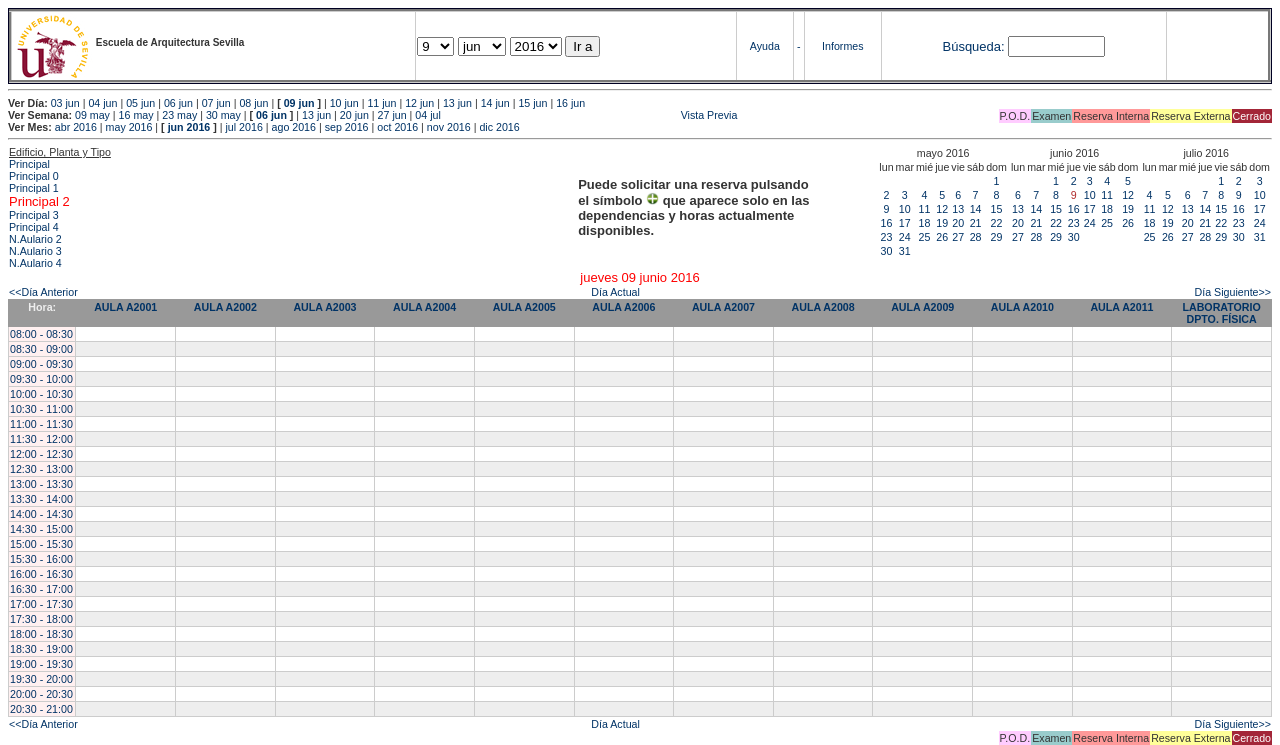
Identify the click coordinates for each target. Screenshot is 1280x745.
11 (925, 209)
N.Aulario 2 (35, 239)
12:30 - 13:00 (41, 469)
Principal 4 (34, 227)
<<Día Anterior (43, 292)
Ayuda (765, 46)
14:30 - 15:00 (41, 529)
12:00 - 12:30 (41, 454)
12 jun (419, 103)
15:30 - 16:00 (41, 559)
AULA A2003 (324, 307)
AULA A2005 (524, 307)
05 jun (140, 103)
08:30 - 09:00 (41, 349)
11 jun (381, 103)
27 (958, 237)
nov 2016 (449, 127)
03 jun (65, 103)
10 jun (344, 103)
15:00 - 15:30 (41, 544)
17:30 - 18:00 (41, 619)
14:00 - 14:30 (41, 514)
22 (997, 223)
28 (976, 237)
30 (887, 251)
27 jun (392, 115)
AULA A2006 (623, 307)
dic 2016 (499, 127)
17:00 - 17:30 (41, 604)
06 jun (178, 103)
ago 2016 (294, 127)
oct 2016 (397, 127)
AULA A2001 (125, 307)
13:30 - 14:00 (41, 499)
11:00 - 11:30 (41, 424)
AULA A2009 (922, 307)
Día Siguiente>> (1233, 292)
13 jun (457, 103)
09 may (92, 115)
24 (905, 237)
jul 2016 (244, 127)
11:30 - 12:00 (41, 439)
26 (942, 237)
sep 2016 (347, 127)
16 (887, 223)
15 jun (532, 103)
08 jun (253, 103)
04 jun (102, 103)
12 (942, 209)
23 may (179, 115)
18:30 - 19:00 (41, 649)
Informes (842, 46)
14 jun (495, 103)
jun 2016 (189, 127)
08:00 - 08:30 (41, 334)
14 (976, 209)
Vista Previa (591, 115)
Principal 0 (34, 176)
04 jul (427, 115)
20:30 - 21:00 (41, 709)
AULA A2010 (1022, 307)
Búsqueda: (973, 46)
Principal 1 (34, 188)
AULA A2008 (823, 307)
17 (905, 223)
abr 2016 (76, 127)
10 (905, 209)
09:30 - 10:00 (41, 379)
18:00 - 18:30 (41, 634)
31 (905, 251)
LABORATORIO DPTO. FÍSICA (1221, 313)
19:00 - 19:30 (41, 664)
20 (958, 223)
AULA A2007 (723, 307)
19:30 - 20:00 (41, 679)
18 (925, 223)
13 (958, 209)
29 (997, 237)
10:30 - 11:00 (41, 409)
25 (925, 237)
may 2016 (129, 127)
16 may (136, 115)
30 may (223, 115)
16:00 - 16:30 (41, 574)
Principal (29, 164)
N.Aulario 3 (35, 251)
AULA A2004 (424, 307)
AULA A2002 (225, 307)
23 (887, 237)
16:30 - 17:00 (41, 589)
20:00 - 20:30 (41, 694)
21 (976, 223)
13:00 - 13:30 (41, 484)
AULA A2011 (1121, 307)
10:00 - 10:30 (41, 394)
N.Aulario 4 (35, 263)
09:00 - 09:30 (41, 364)
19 (942, 223)
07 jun (216, 103)
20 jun (354, 115)
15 (997, 209)
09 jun (299, 103)
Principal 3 (34, 215)
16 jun (570, 103)
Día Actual (615, 292)
